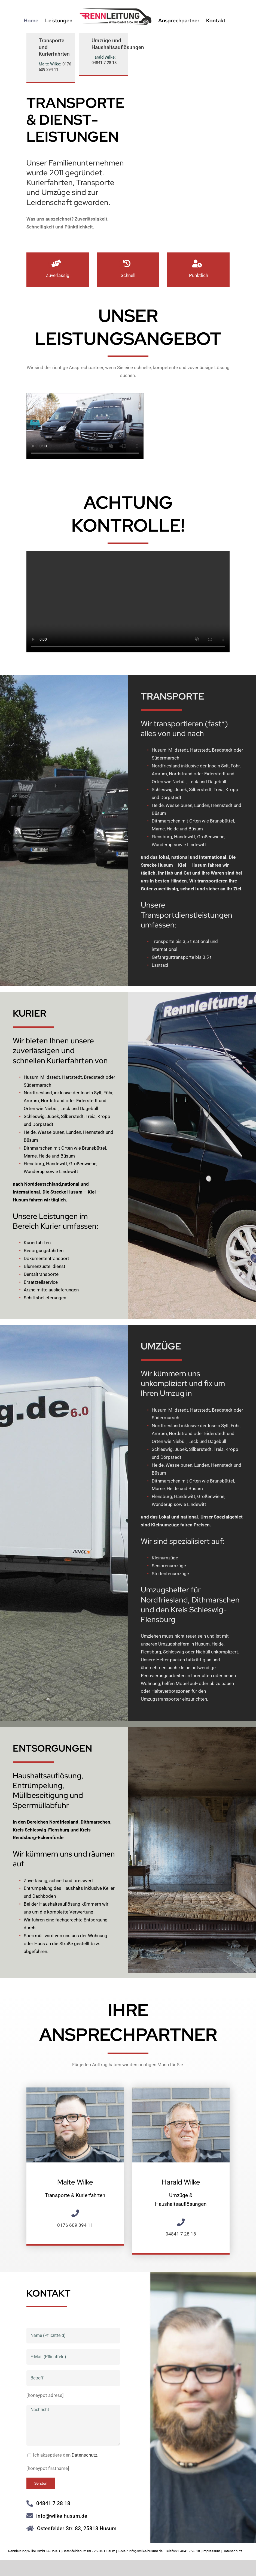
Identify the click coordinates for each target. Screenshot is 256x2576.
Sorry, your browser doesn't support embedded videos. (85, 432)
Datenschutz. (85, 2460)
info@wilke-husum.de (61, 2521)
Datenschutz (232, 2551)
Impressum (211, 2551)
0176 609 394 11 (55, 67)
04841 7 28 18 (104, 62)
